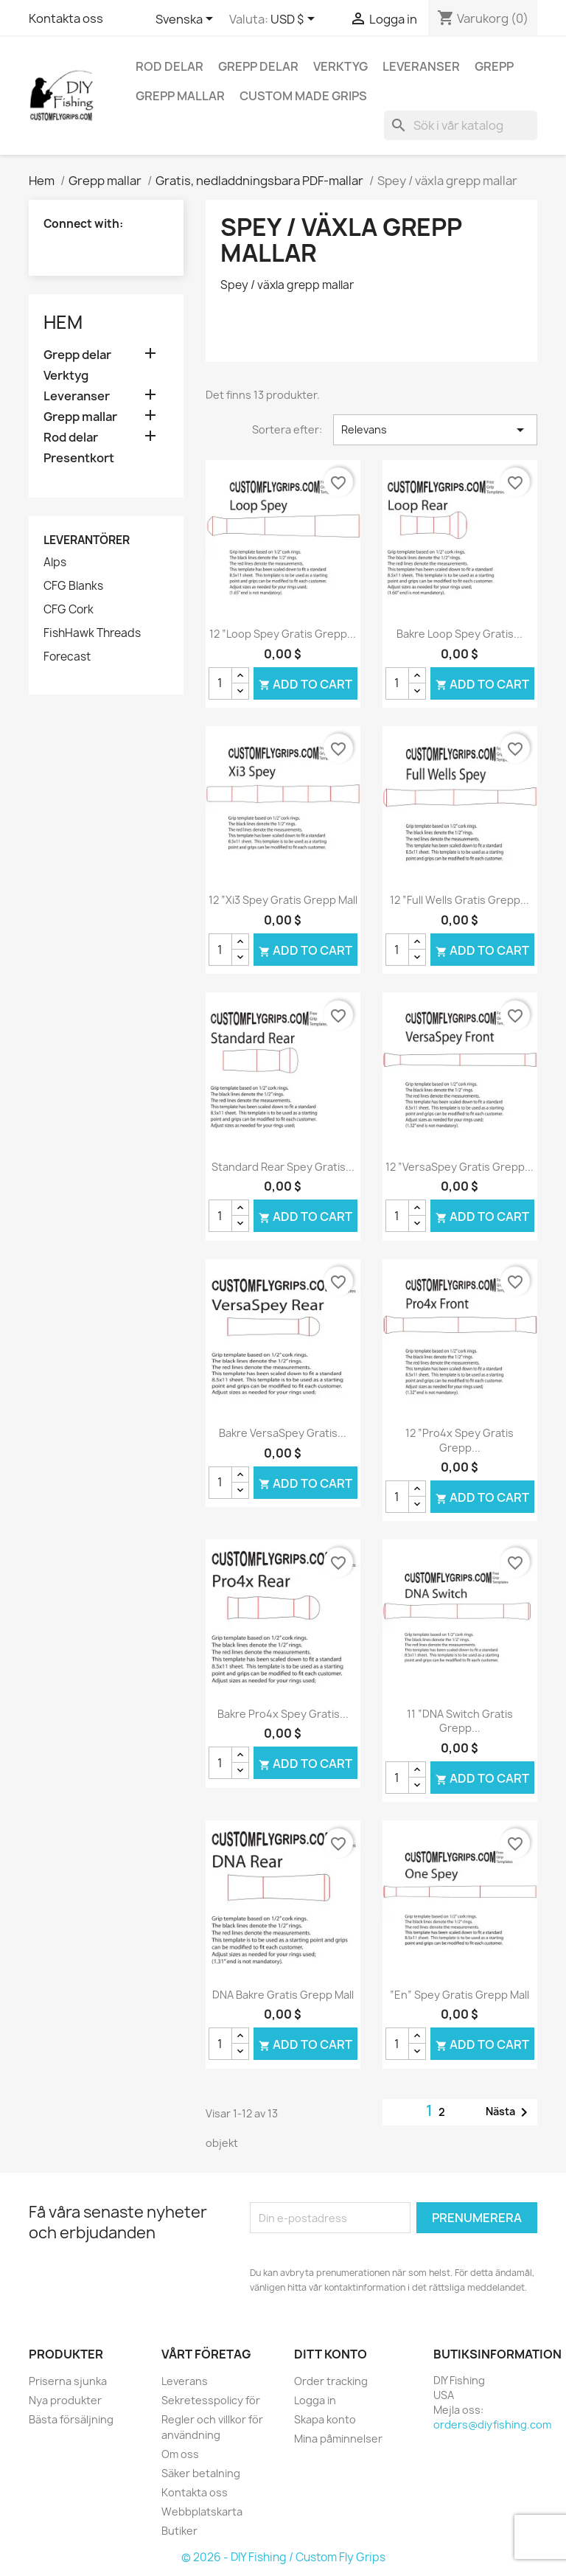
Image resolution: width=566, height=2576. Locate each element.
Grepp (494, 66)
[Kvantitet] (220, 683)
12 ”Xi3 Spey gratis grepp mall (283, 900)
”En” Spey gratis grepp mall (459, 1995)
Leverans (184, 2380)
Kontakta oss (66, 18)
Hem (63, 322)
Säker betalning (200, 2472)
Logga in (315, 2399)
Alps (54, 562)
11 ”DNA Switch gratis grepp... (460, 1721)
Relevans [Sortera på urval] (435, 430)
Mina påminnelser (338, 2438)
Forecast (67, 657)
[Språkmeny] (187, 20)
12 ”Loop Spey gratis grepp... (282, 634)
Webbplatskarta (201, 2511)
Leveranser (421, 66)
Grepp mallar (180, 96)
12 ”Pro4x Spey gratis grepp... (459, 1440)
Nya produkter (65, 2399)
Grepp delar (258, 66)
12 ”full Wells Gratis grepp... (459, 900)
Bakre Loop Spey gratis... (459, 634)
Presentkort (78, 458)
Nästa (509, 2112)
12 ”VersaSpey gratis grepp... (459, 1167)
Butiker (179, 2530)
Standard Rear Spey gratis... (283, 1167)
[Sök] (460, 125)
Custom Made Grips (303, 96)
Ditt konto (330, 2354)
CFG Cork (68, 609)
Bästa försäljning (71, 2419)
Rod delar (169, 66)
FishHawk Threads (92, 633)
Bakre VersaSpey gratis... (282, 1433)
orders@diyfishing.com (492, 2424)
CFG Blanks (73, 586)
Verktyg (340, 66)
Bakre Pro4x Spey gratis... (283, 1714)
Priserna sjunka (68, 2380)
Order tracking (331, 2380)
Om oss (180, 2453)
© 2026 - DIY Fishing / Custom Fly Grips (283, 2556)
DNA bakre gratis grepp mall (283, 1995)
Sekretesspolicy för (210, 2399)
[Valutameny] (295, 20)
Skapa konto (325, 2419)
